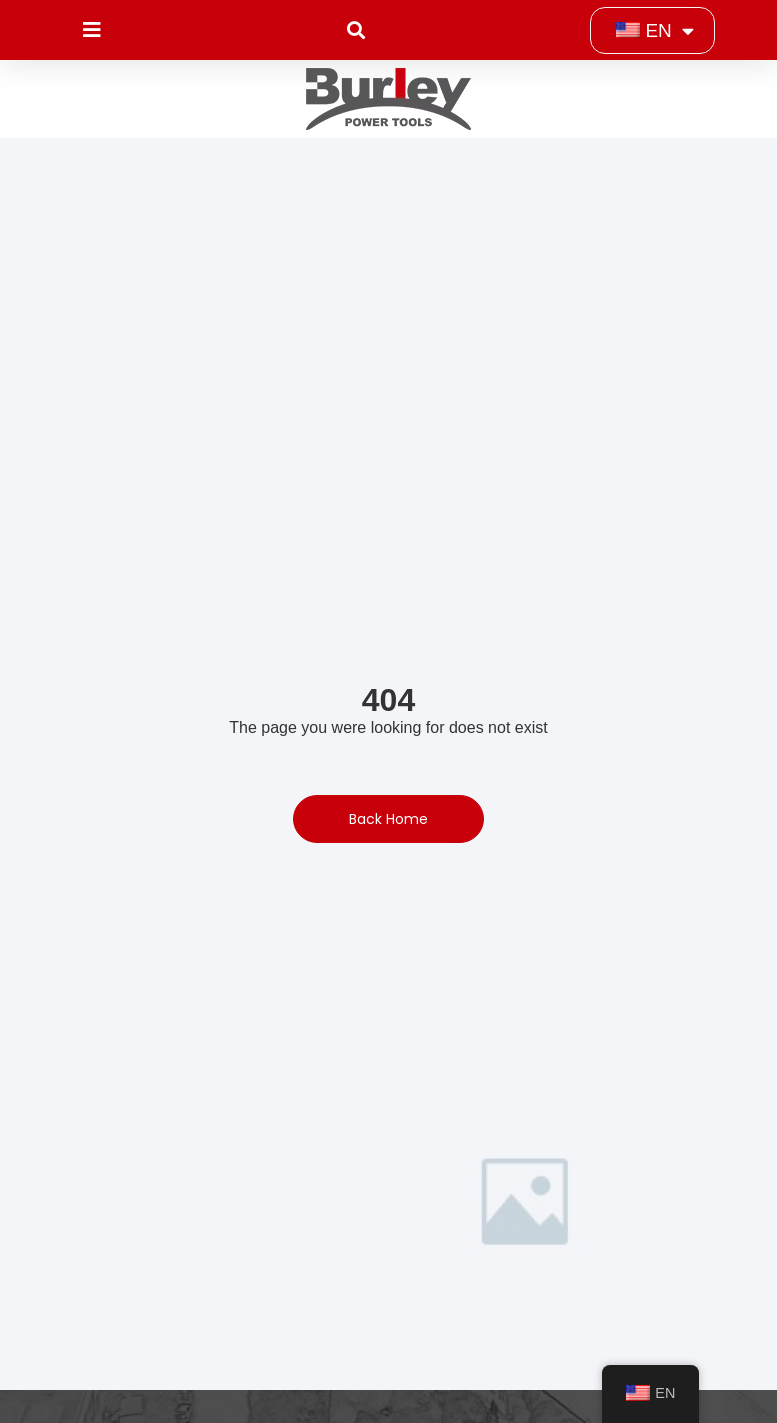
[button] (356, 30)
